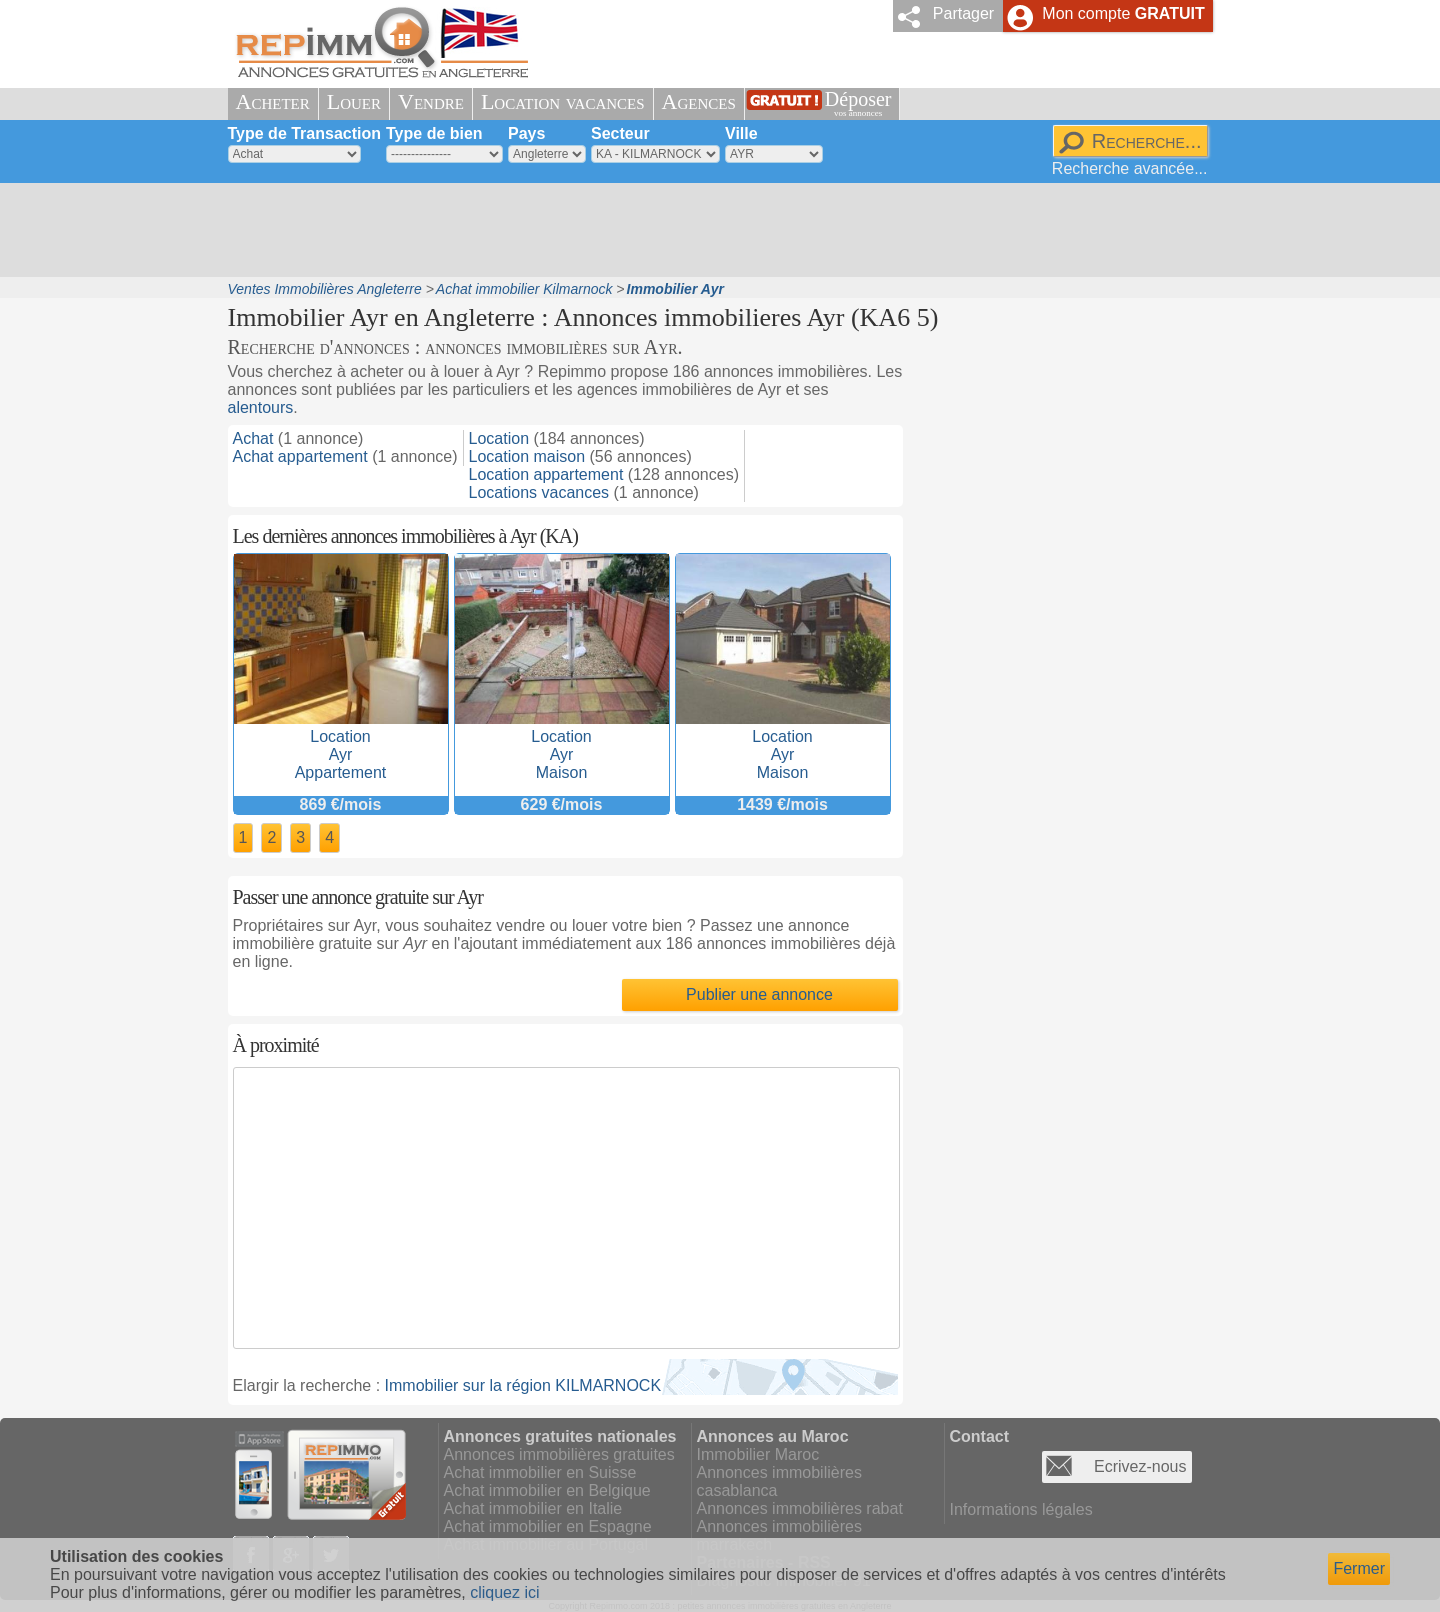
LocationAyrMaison (562, 745)
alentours (261, 407)
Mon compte (1123, 13)
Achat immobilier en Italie (533, 1508)
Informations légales (1021, 1509)
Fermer (1359, 1568)
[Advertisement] (713, 230)
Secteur (620, 133)
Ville (741, 133)
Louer (354, 101)
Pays (526, 133)
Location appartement (546, 474)
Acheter (273, 101)
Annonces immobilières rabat (800, 1508)
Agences (699, 101)
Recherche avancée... (1130, 168)
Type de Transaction (305, 133)
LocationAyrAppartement (341, 745)
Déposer (858, 103)
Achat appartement (300, 456)
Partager (963, 13)
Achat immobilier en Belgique (547, 1490)
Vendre (431, 101)
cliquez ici (504, 1592)
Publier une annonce (759, 994)
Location (499, 438)
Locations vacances (539, 492)
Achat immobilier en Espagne (548, 1526)
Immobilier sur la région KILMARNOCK (523, 1385)
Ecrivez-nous (1140, 1466)
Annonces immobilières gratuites (559, 1454)
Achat (253, 438)
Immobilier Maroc (758, 1454)
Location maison (527, 456)
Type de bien (434, 133)
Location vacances (563, 101)
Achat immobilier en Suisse (540, 1472)
